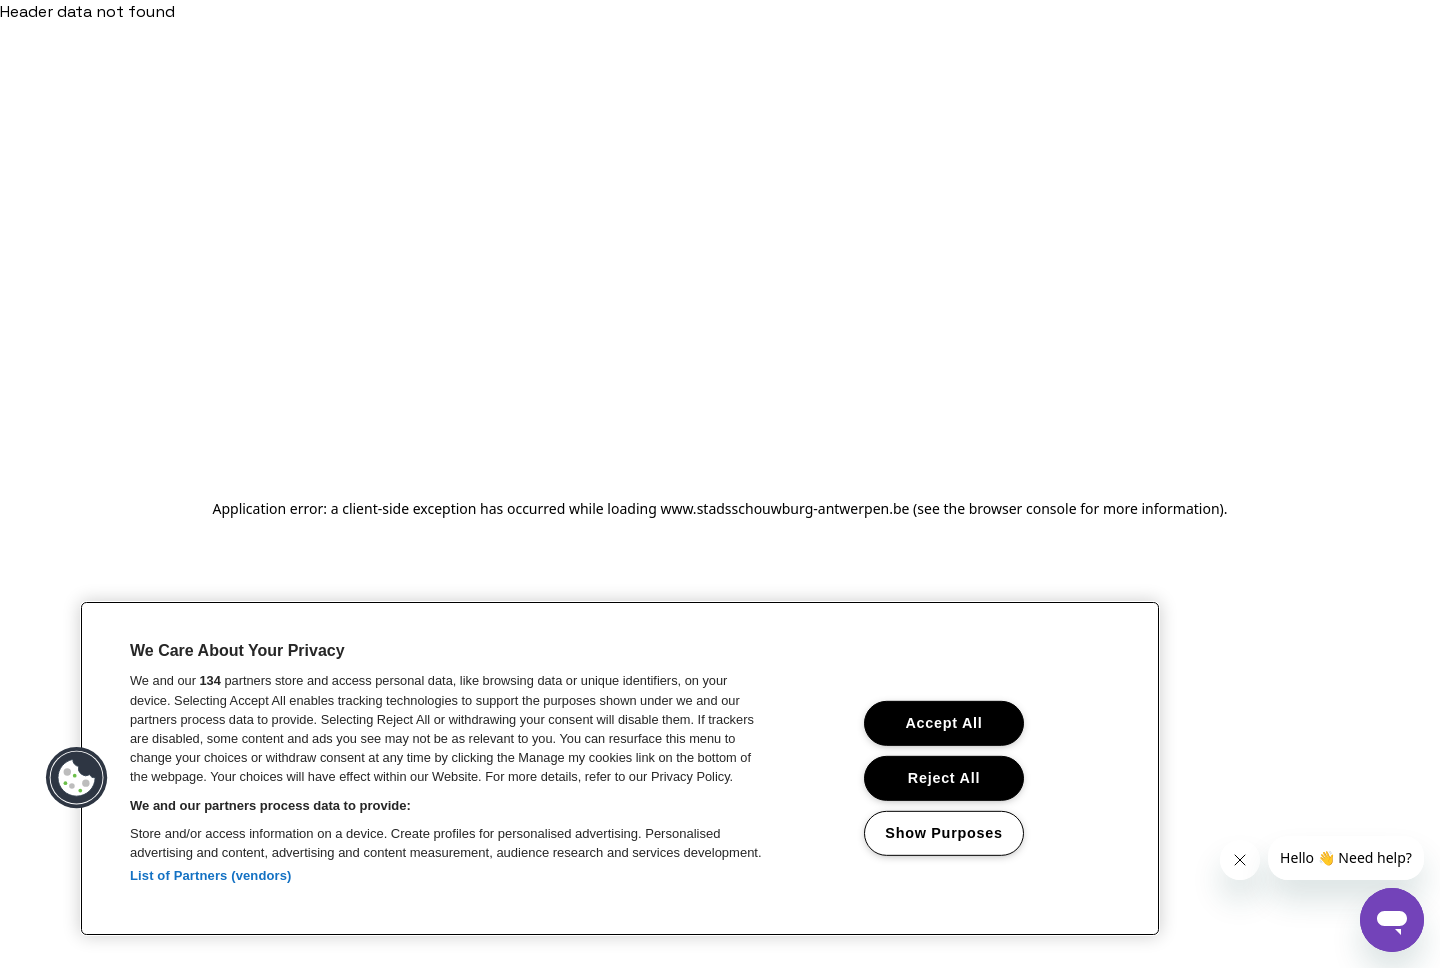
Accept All (943, 723)
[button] (77, 778)
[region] (620, 768)
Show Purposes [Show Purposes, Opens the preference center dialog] (943, 832)
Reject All (944, 778)
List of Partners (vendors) (211, 875)
